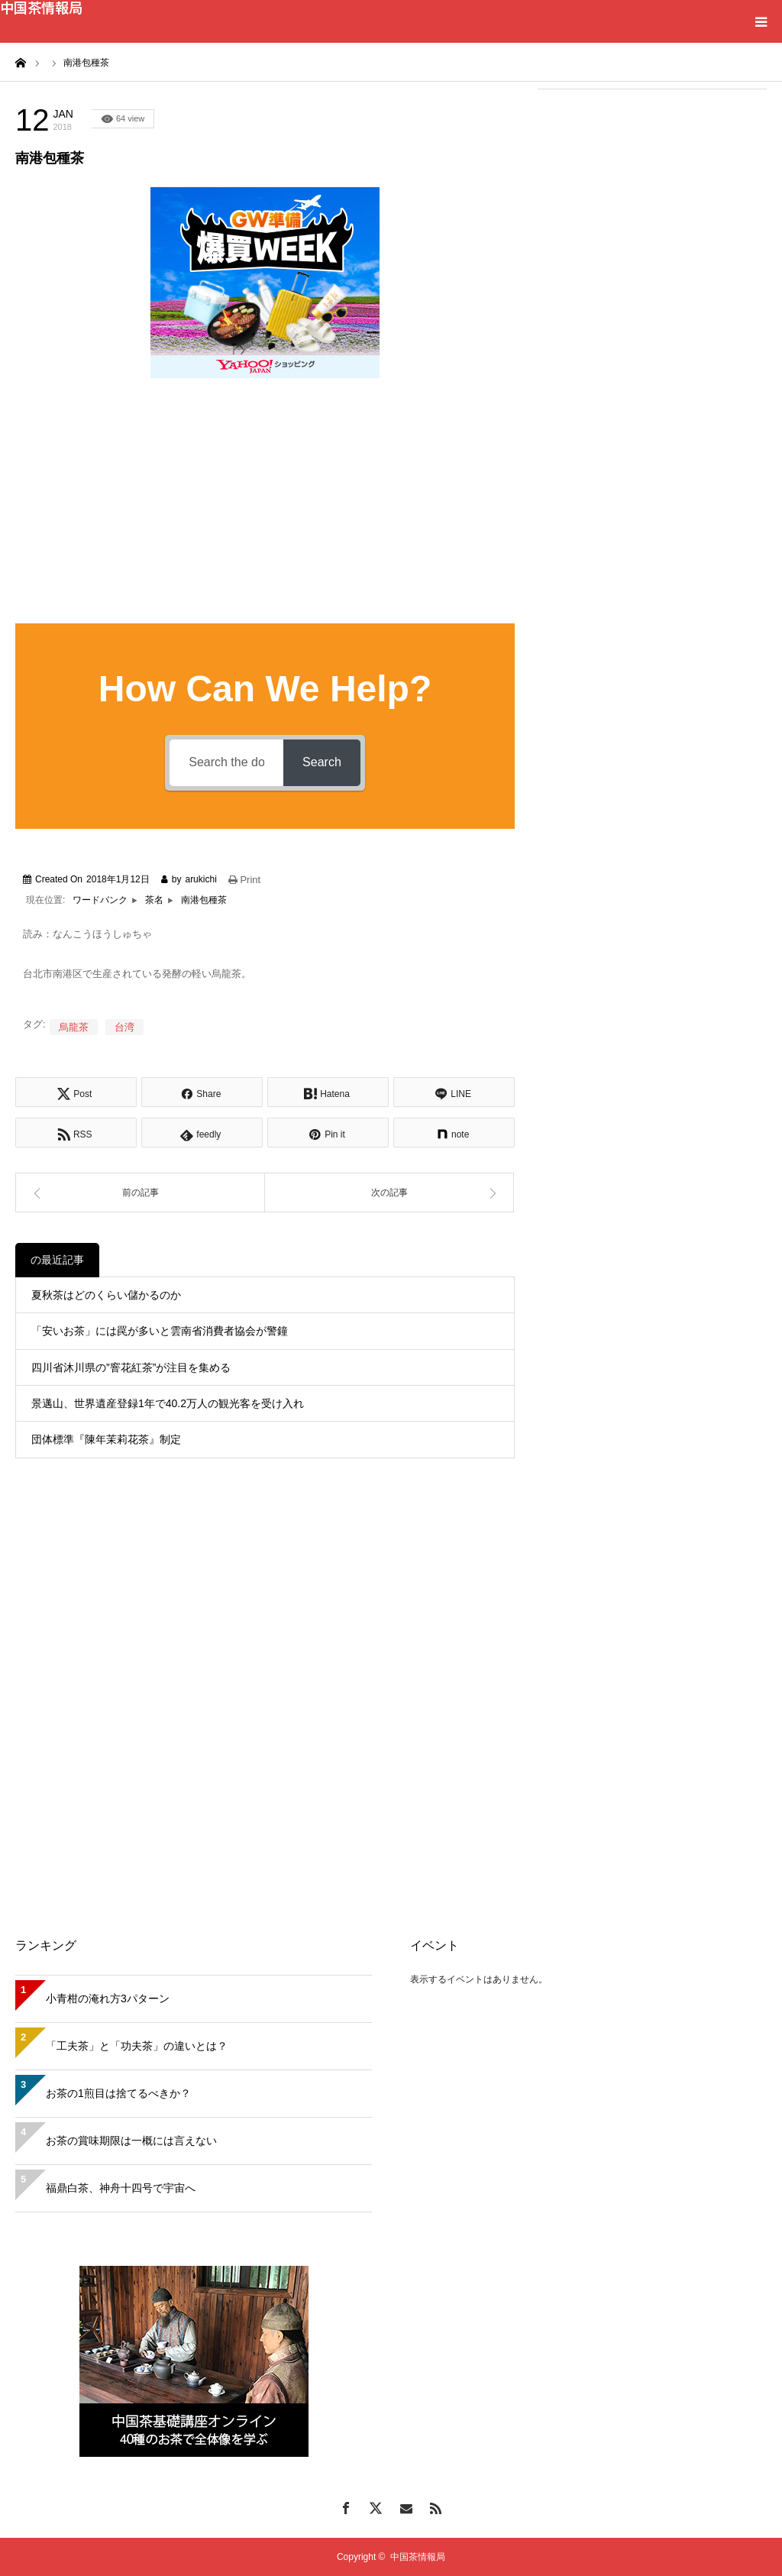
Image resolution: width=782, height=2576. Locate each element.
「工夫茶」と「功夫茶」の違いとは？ (137, 2046)
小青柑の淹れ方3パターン (108, 1998)
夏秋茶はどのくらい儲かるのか (106, 1295)
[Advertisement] (652, 200)
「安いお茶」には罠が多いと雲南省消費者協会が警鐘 (159, 1331)
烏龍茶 (74, 1027)
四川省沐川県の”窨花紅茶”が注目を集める (131, 1367)
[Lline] (454, 1092)
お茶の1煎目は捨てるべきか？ (118, 2093)
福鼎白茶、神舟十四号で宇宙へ (121, 2188)
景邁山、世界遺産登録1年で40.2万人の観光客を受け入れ (167, 1403)
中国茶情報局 (41, 7)
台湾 (124, 1027)
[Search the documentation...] (226, 762)
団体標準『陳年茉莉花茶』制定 (106, 1439)
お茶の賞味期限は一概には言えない (131, 2140)
